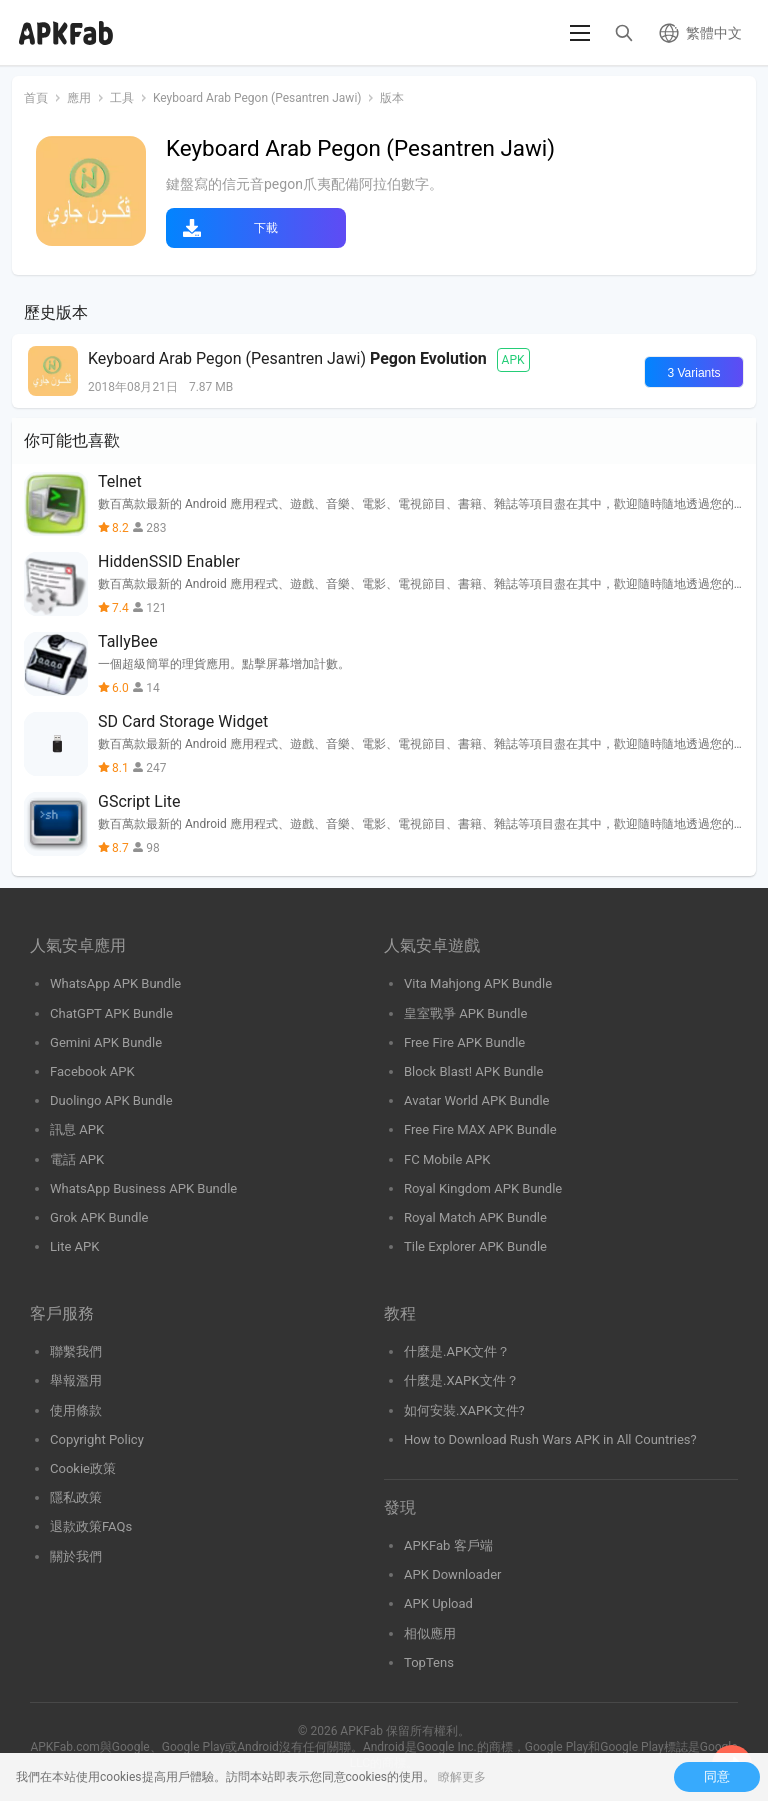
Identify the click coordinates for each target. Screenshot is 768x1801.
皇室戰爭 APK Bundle (465, 1013)
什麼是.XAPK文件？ (461, 1380)
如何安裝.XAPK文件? (464, 1410)
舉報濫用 (76, 1380)
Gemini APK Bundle (106, 1042)
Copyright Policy (97, 1439)
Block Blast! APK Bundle (473, 1071)
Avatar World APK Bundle (477, 1100)
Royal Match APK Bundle (475, 1217)
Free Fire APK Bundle (464, 1042)
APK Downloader (452, 1574)
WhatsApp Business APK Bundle (143, 1188)
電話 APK (77, 1159)
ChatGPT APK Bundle (111, 1013)
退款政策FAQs (91, 1526)
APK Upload (438, 1603)
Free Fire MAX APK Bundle (480, 1129)
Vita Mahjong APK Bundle (478, 983)
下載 (266, 228)
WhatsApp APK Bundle (115, 983)
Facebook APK (92, 1071)
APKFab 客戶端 (448, 1545)
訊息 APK (77, 1129)
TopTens (429, 1662)
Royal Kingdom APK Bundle (483, 1188)
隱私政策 (76, 1497)
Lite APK (75, 1246)
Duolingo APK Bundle (111, 1100)
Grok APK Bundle (99, 1217)
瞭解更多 (462, 1777)
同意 (717, 1776)
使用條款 (76, 1410)
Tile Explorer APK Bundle (475, 1246)
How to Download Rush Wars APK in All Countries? (550, 1439)
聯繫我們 (76, 1351)
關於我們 (76, 1556)
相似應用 (430, 1633)
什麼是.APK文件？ (457, 1351)
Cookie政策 (83, 1468)
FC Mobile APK (447, 1159)
